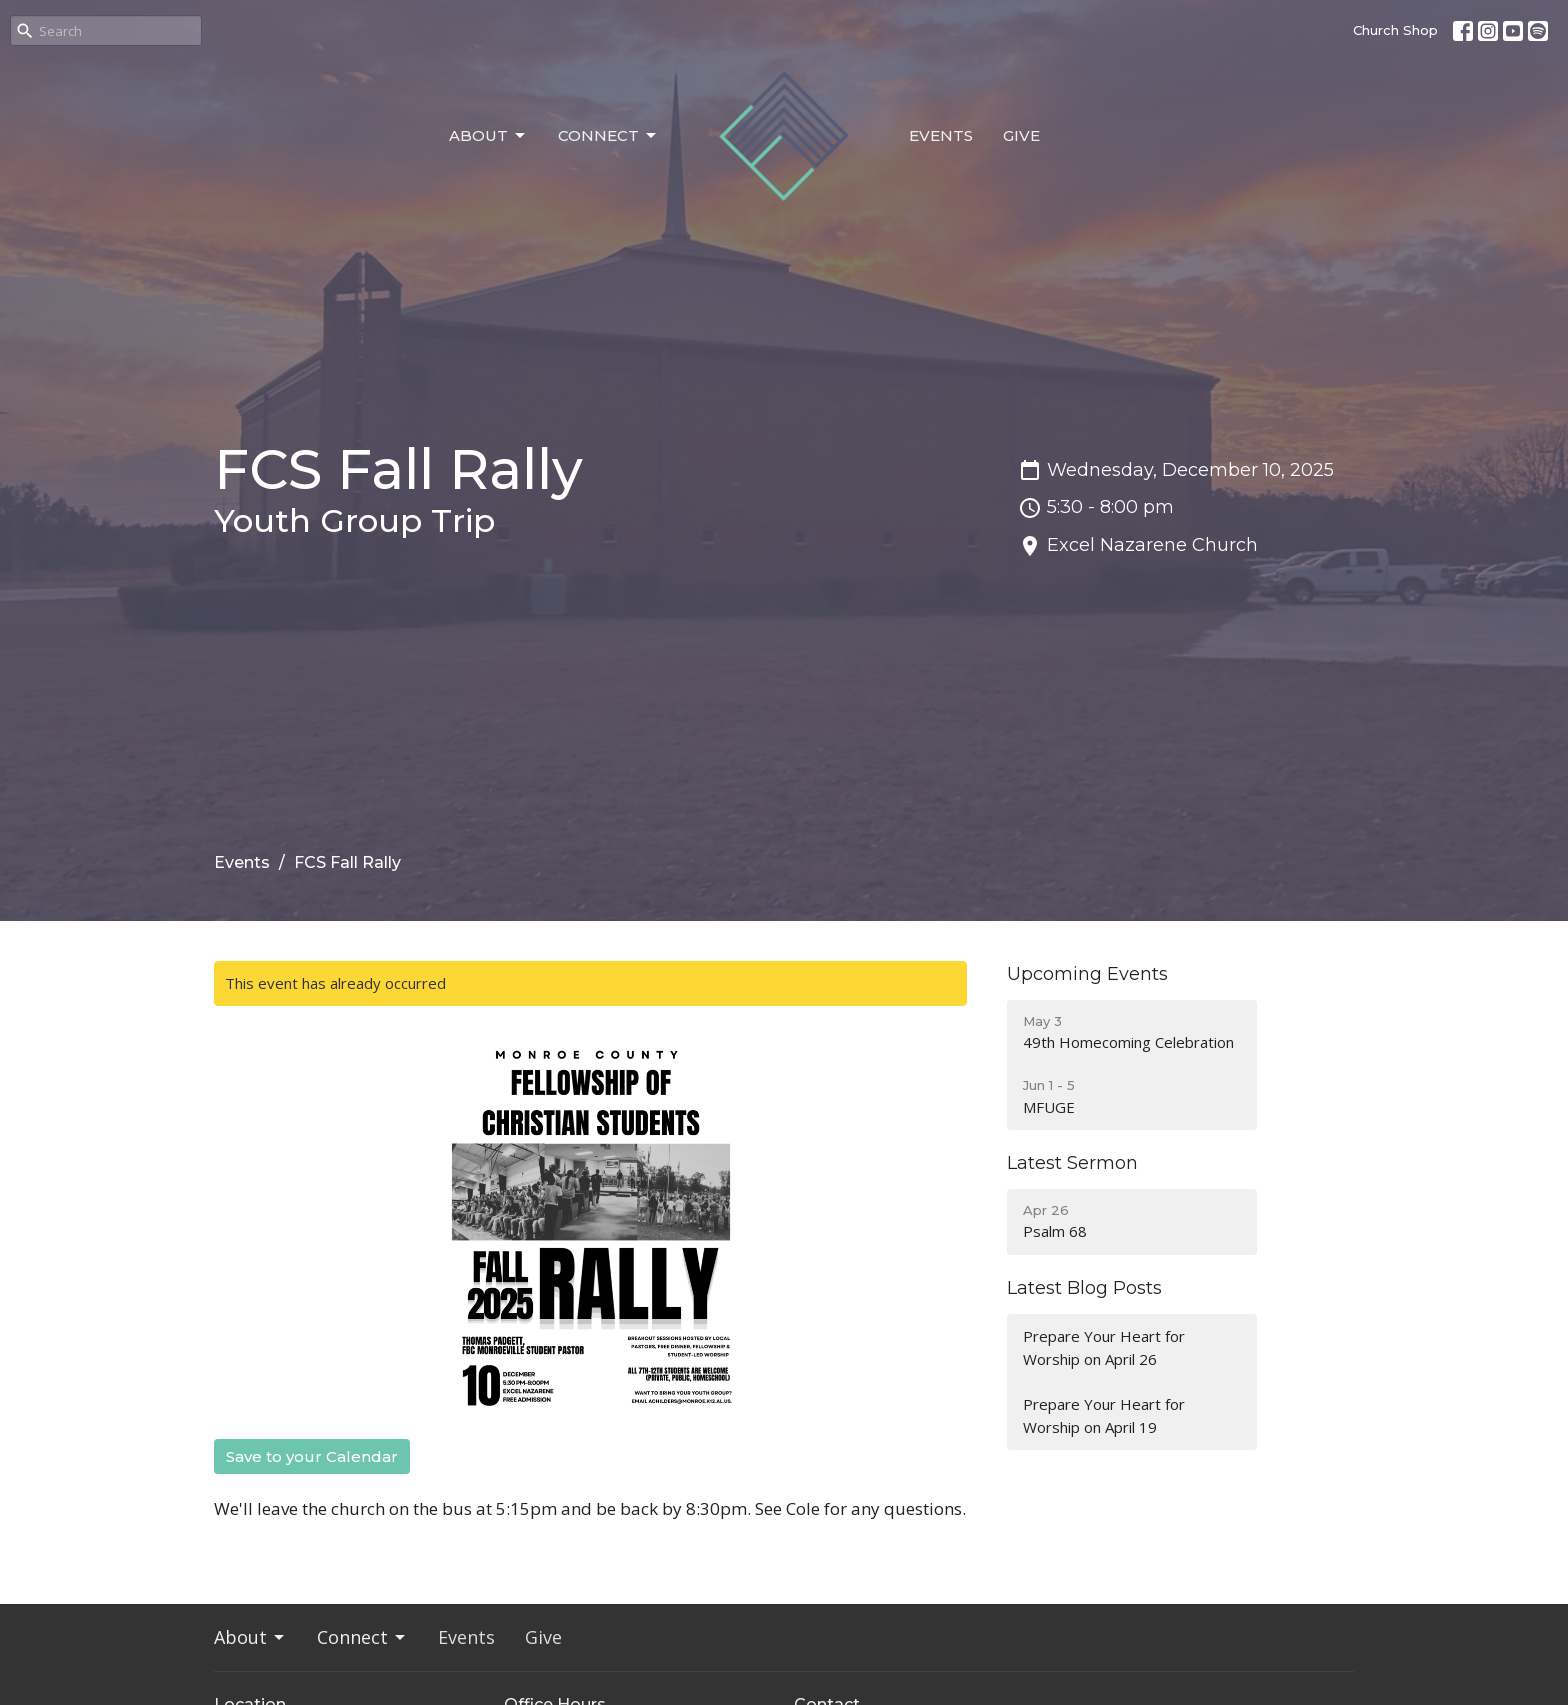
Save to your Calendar (312, 1456)
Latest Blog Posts (1084, 1288)
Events (941, 135)
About (488, 136)
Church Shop (1395, 30)
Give (1021, 135)
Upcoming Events (1087, 974)
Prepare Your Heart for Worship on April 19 (1104, 1415)
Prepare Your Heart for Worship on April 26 (1104, 1347)
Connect (608, 136)
